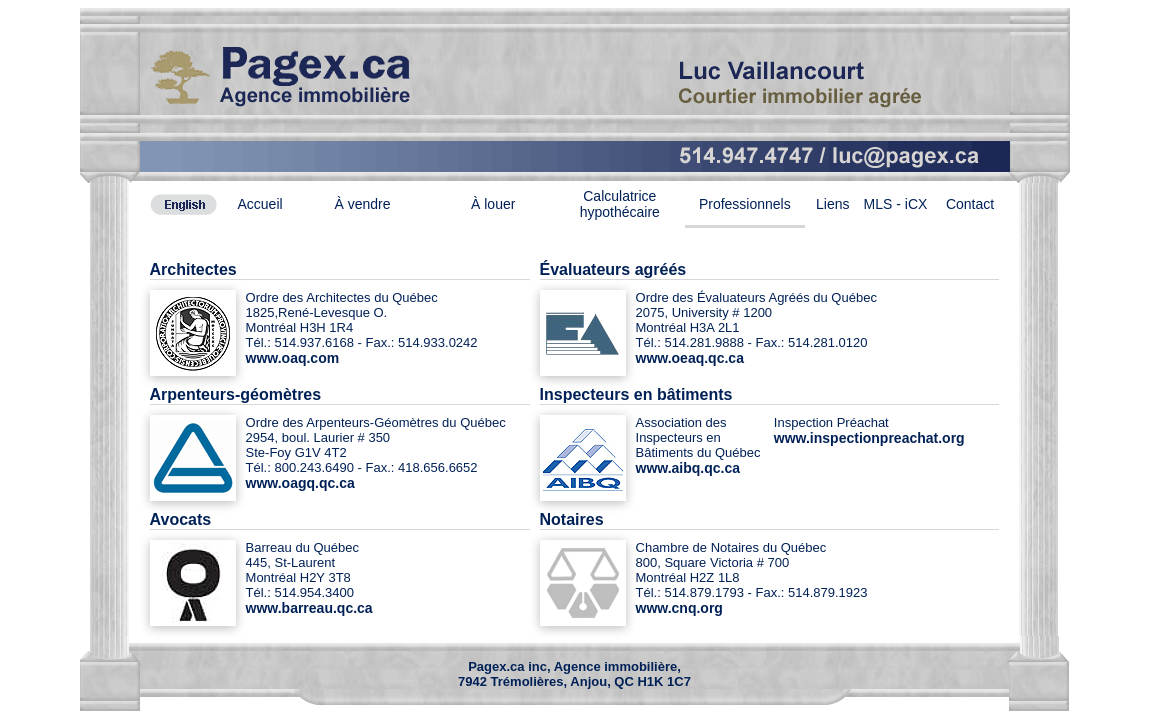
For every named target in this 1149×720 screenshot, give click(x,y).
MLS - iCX (896, 204)
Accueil (260, 204)
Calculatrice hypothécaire (620, 204)
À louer (493, 204)
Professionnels (745, 204)
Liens (832, 204)
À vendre (362, 204)
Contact (970, 204)
